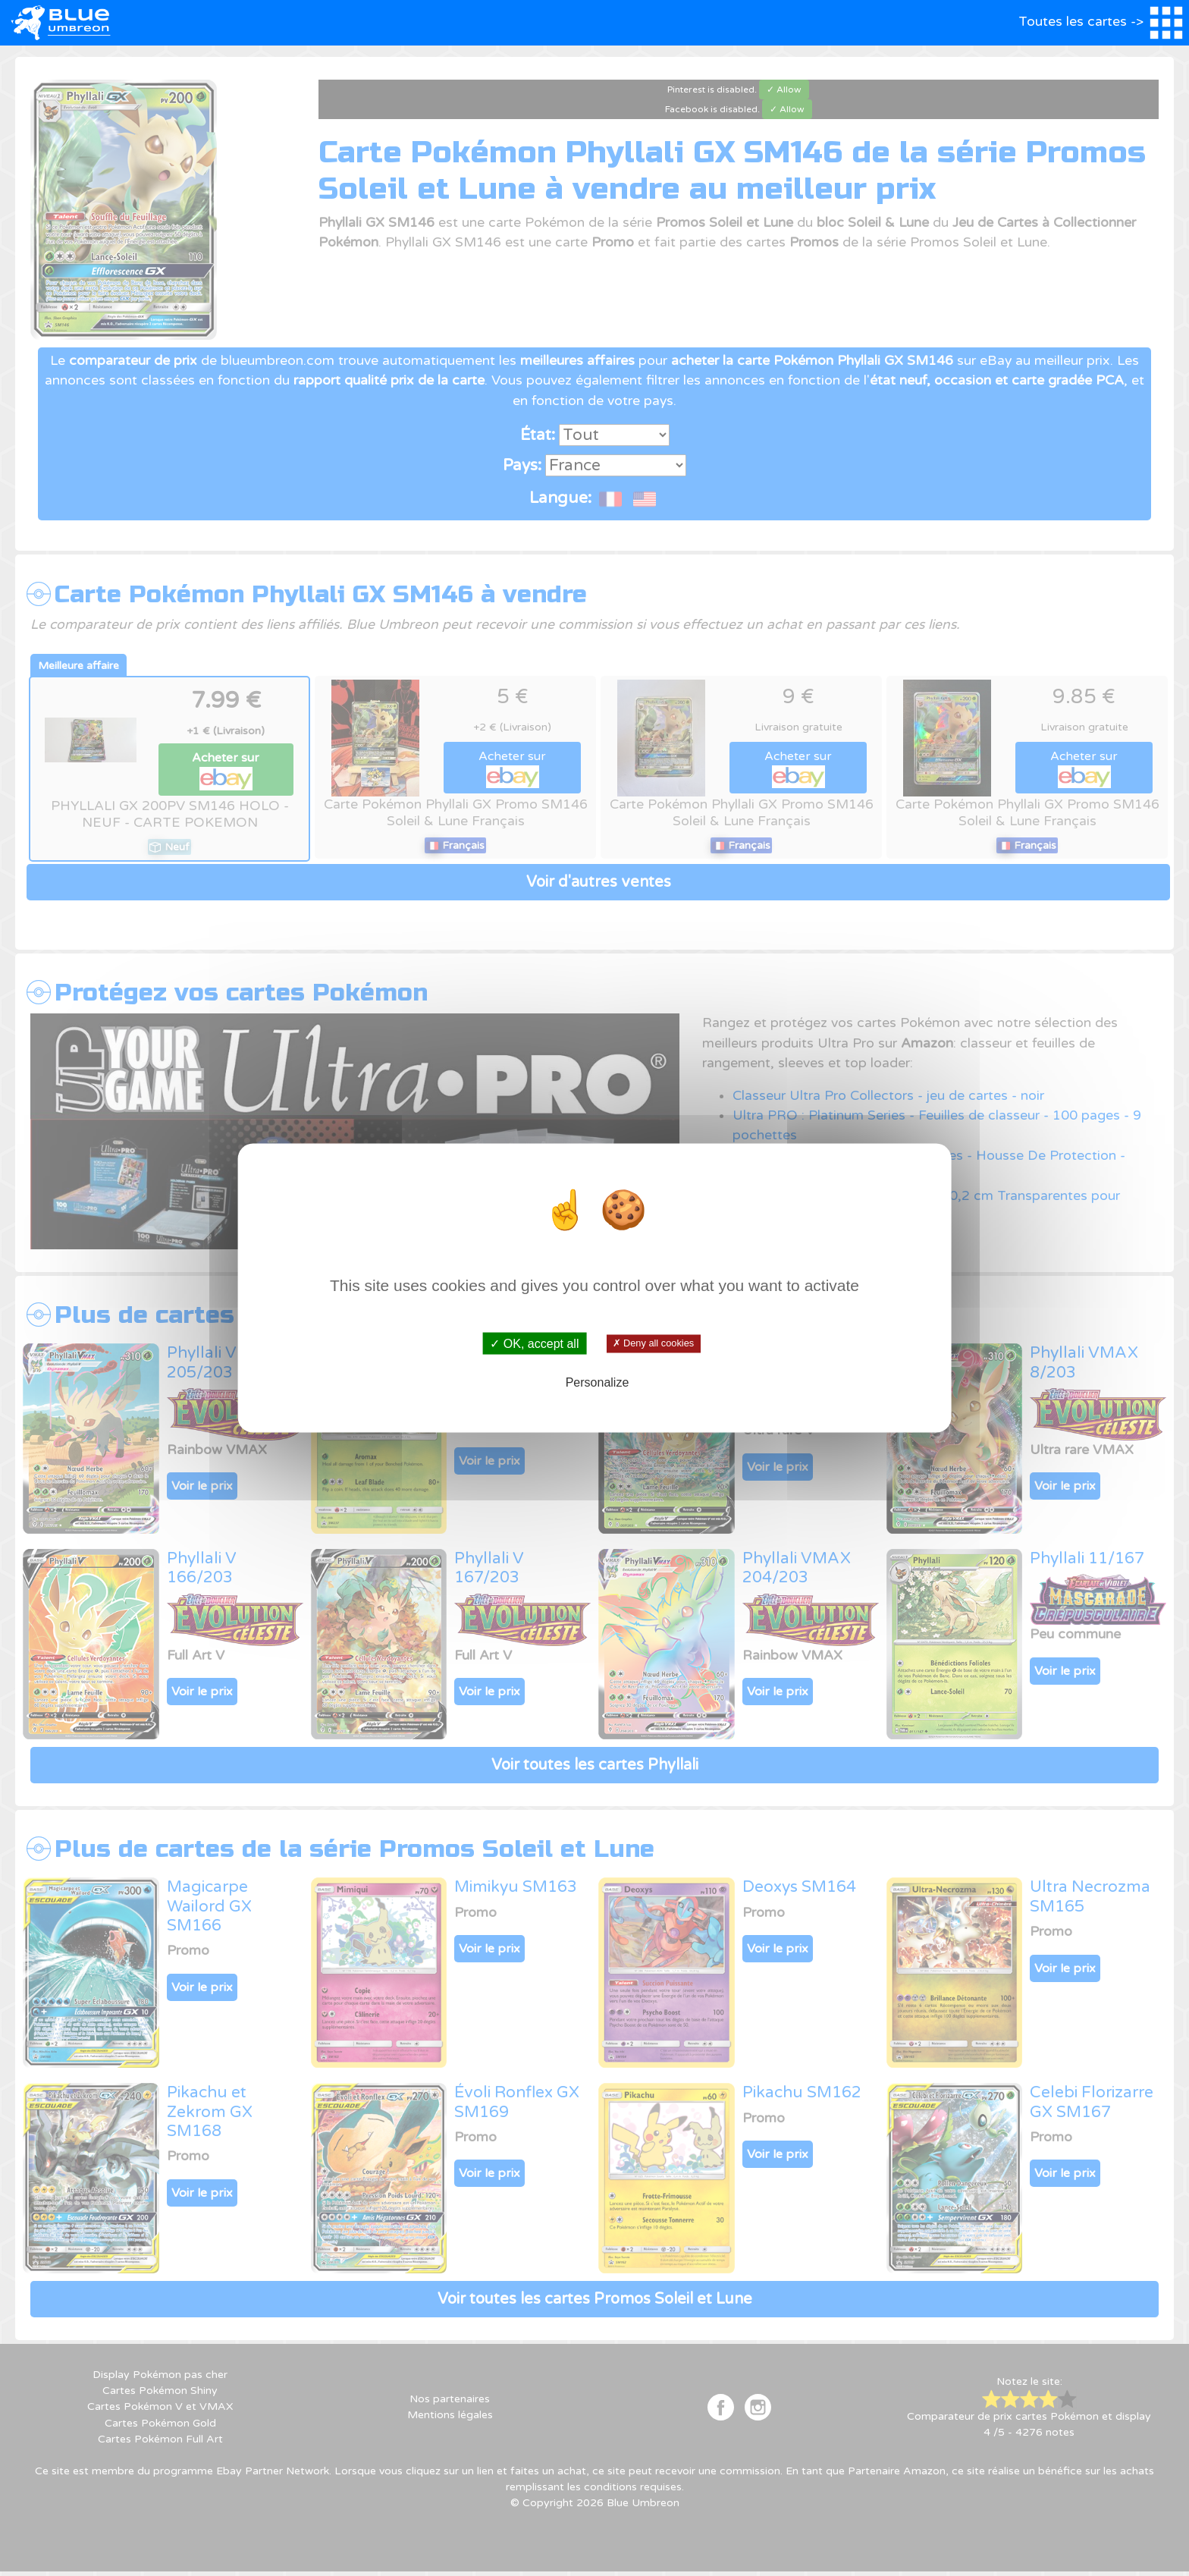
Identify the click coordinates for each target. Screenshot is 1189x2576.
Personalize (597, 1381)
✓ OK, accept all (534, 1343)
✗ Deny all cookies (653, 1343)
